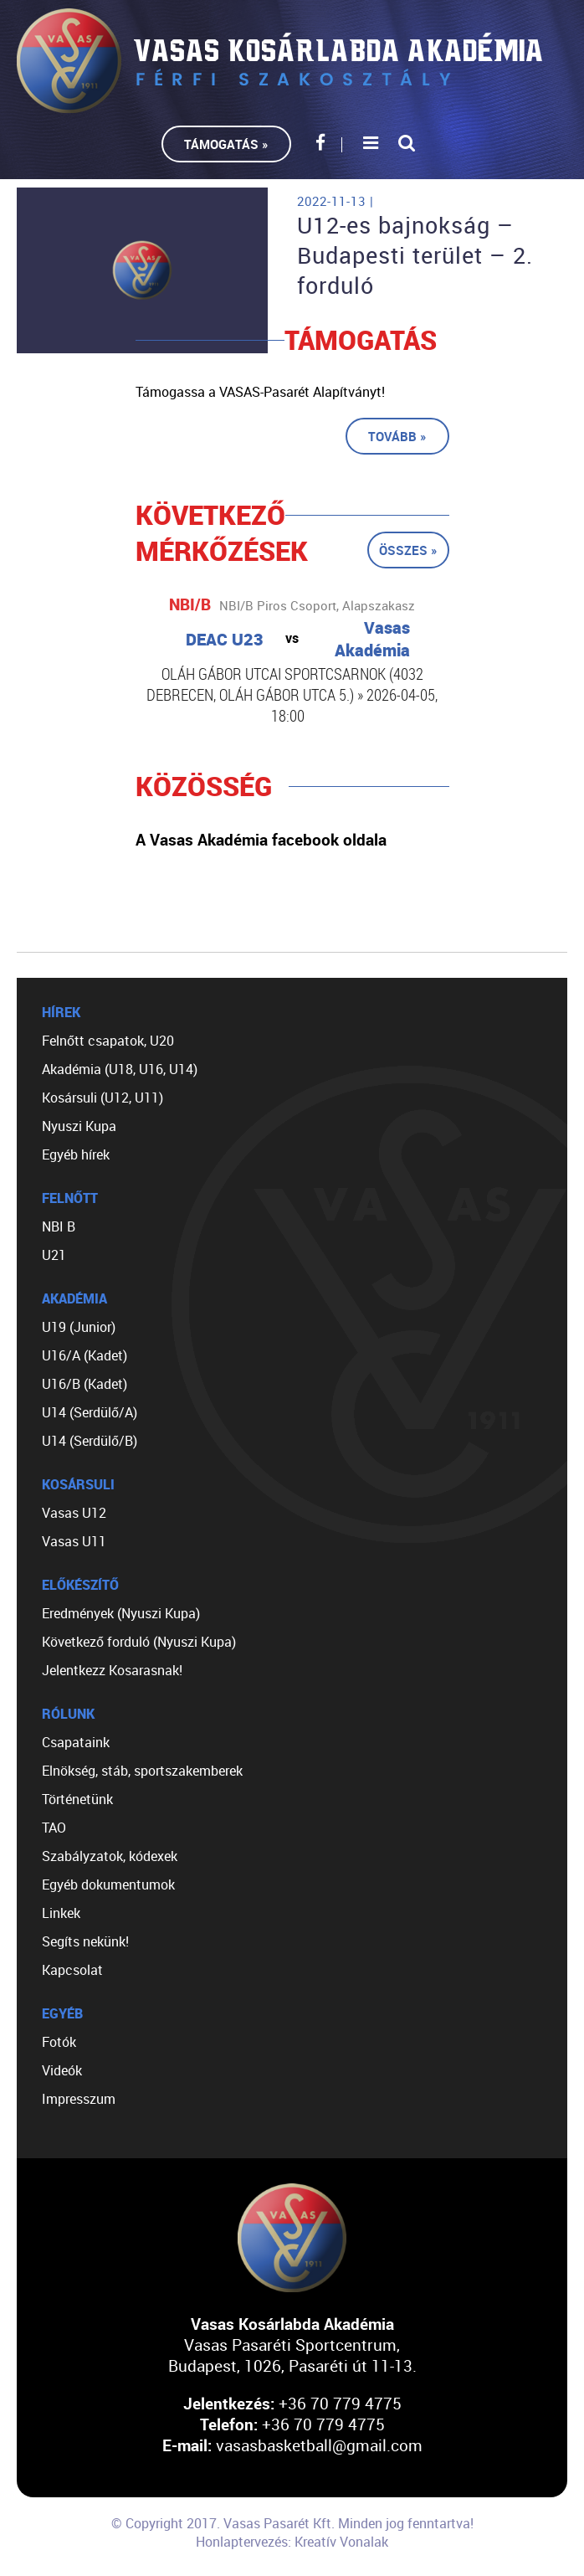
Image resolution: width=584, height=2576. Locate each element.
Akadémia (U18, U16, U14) (119, 1069)
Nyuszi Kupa (79, 1126)
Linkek (61, 1913)
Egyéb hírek (76, 1154)
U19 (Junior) (78, 1327)
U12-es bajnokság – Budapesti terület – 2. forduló (415, 255)
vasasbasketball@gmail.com (319, 2445)
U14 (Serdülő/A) (89, 1412)
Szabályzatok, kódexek (109, 1856)
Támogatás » (226, 144)
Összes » (408, 550)
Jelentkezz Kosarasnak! (112, 1670)
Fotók (59, 2042)
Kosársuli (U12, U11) (102, 1097)
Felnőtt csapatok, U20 (108, 1040)
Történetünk (77, 1799)
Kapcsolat (72, 1970)
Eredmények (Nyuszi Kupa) (121, 1613)
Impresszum (78, 2099)
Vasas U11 (74, 1541)
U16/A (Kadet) (84, 1355)
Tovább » (397, 436)
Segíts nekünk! (85, 1941)
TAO (54, 1827)
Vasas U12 (74, 1513)
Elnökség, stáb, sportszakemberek (142, 1770)
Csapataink (76, 1742)
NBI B (58, 1226)
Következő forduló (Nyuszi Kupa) (139, 1641)
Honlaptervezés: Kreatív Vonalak (292, 2541)
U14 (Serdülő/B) (89, 1441)
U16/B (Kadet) (84, 1384)
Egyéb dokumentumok (108, 1884)
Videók (62, 2070)
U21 (54, 1255)
